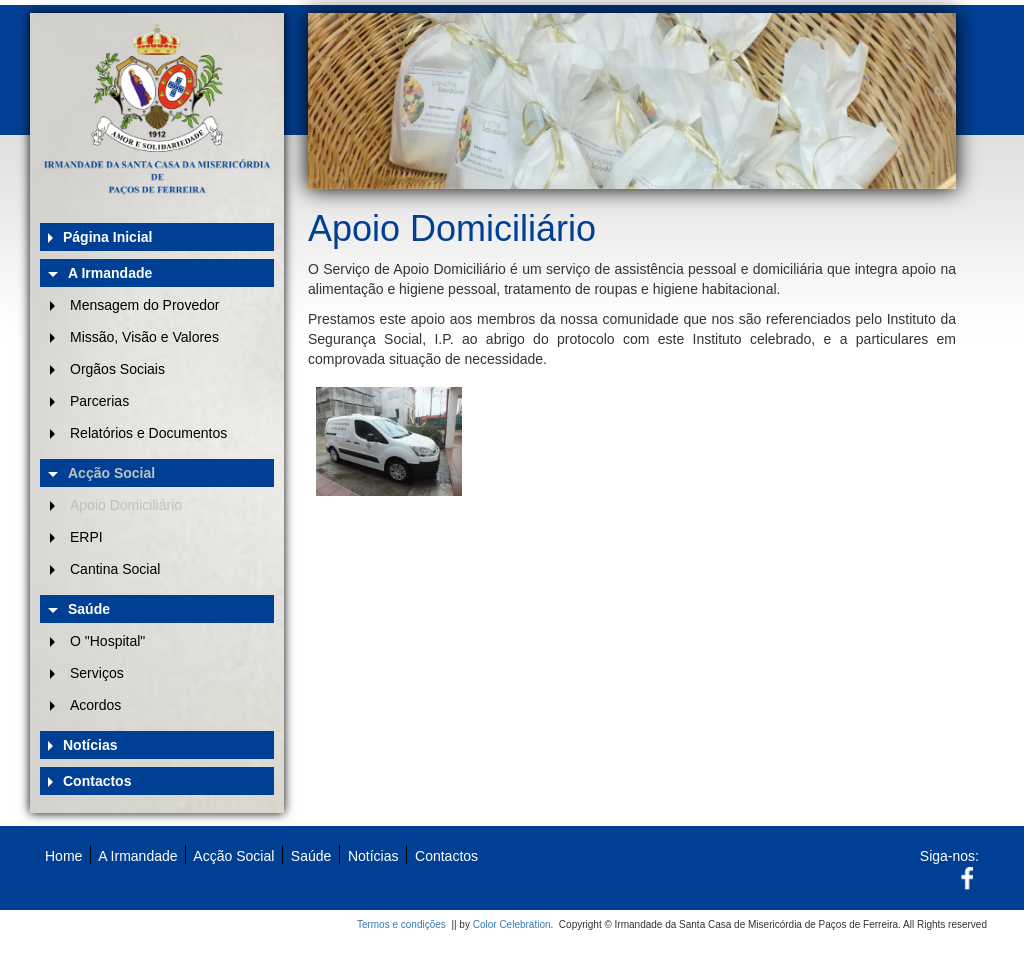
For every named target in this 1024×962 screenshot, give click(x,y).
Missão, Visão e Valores (144, 337)
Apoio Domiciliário (126, 505)
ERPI (86, 537)
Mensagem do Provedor (144, 305)
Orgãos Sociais (117, 369)
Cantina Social (115, 569)
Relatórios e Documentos (148, 433)
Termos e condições (401, 924)
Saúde (89, 609)
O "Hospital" (107, 641)
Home (63, 856)
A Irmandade (110, 273)
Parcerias (99, 401)
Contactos (97, 781)
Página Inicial (107, 237)
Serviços (97, 673)
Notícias (90, 745)
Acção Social (111, 473)
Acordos (95, 705)
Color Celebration (512, 924)
